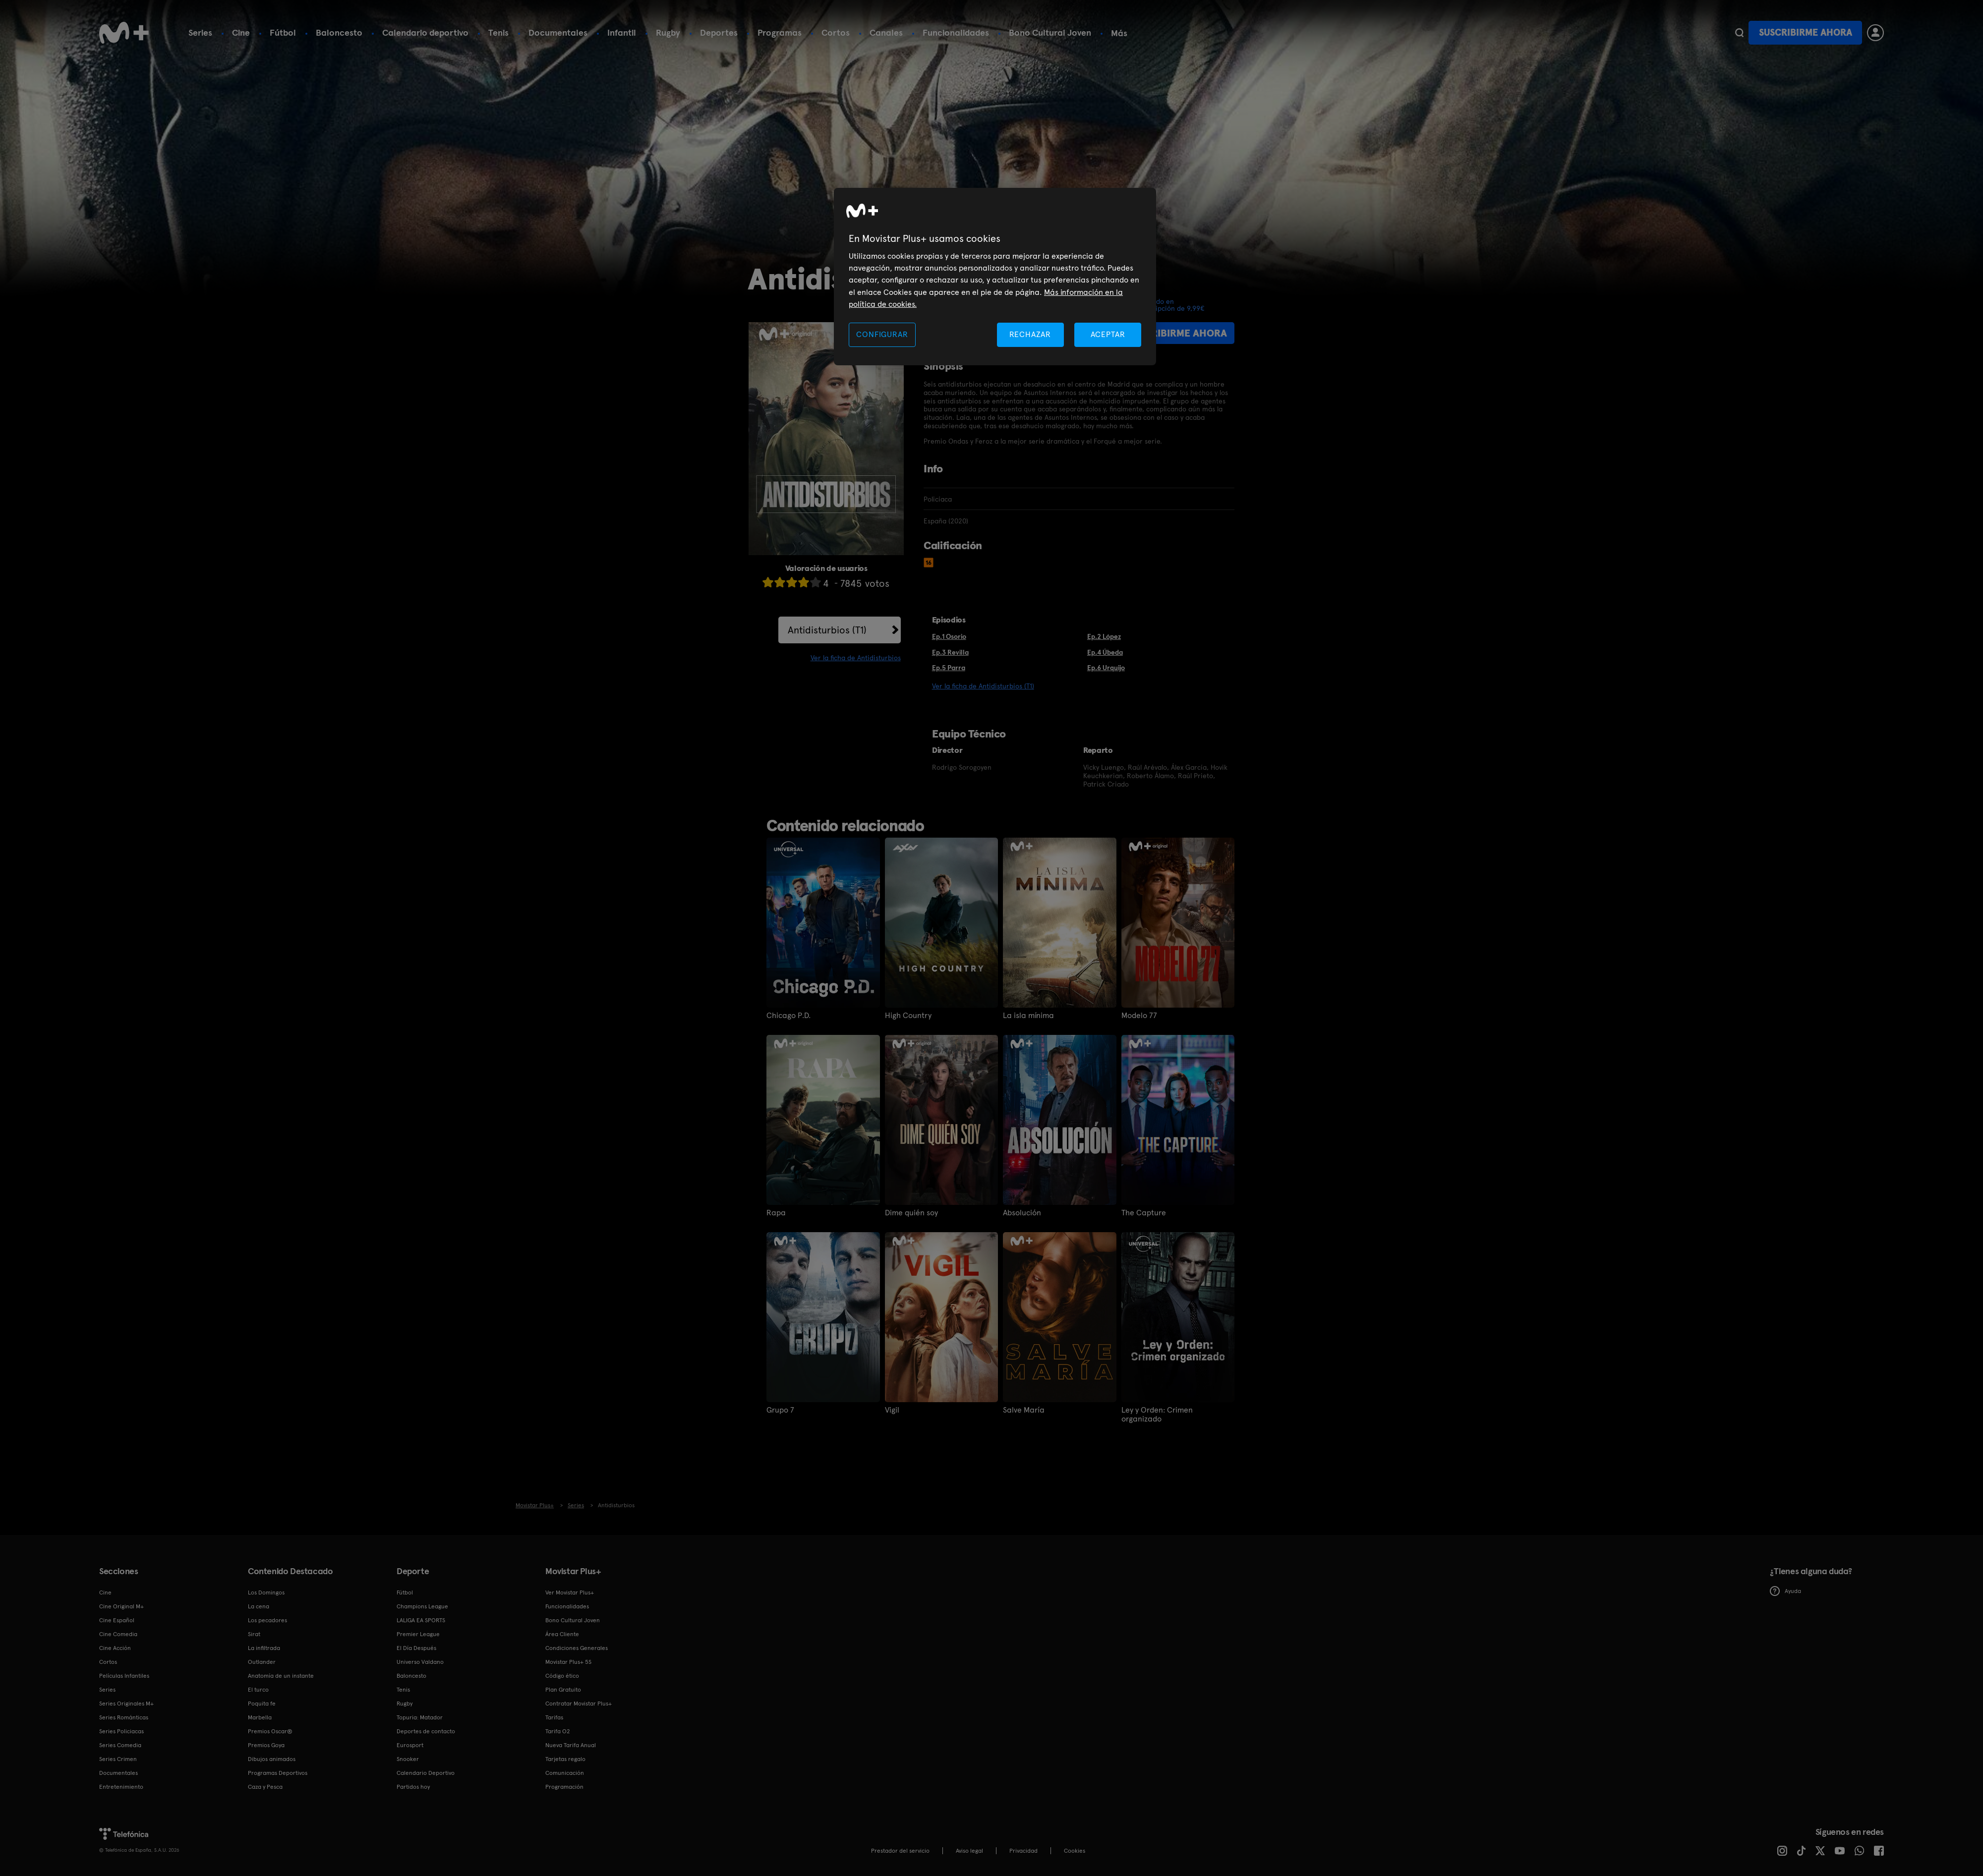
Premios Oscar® (270, 1731)
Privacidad (1023, 1850)
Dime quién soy (911, 1212)
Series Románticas (123, 1717)
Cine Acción (115, 1648)
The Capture (1143, 1212)
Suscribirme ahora (1805, 32)
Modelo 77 (1139, 1015)
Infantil (621, 32)
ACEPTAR (1108, 334)
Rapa (776, 1212)
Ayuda (1785, 1591)
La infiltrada (264, 1648)
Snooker (408, 1759)
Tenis (498, 32)
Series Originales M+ (126, 1703)
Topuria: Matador (420, 1717)
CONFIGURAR (882, 334)
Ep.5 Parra (948, 668)
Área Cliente (562, 1634)
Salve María (1024, 1410)
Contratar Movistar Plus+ (578, 1703)
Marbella (260, 1717)
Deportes (719, 32)
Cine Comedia (118, 1634)
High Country (908, 1015)
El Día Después (416, 1648)
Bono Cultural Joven (1050, 32)
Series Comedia (120, 1745)
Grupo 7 (780, 1410)
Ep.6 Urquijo (1106, 668)
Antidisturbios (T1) (827, 630)
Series (200, 32)
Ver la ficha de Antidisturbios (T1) (983, 686)
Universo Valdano (420, 1661)
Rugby (668, 32)
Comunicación (564, 1772)
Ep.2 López (1104, 636)
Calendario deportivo (425, 32)
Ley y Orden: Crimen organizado (1157, 1414)
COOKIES (1074, 1850)
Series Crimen (118, 1759)
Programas (780, 32)
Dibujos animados (271, 1759)
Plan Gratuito (563, 1689)
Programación (564, 1786)
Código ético (562, 1675)
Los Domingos (266, 1592)
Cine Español (116, 1620)
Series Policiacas (121, 1731)
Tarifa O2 (557, 1731)
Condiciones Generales (576, 1648)
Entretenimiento (121, 1786)
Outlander (262, 1661)
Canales (886, 32)
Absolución (1022, 1212)
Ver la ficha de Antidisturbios (856, 658)
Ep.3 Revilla (950, 652)
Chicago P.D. (788, 1015)
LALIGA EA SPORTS (421, 1620)
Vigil (892, 1410)
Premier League (418, 1634)
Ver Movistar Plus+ (569, 1592)
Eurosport (410, 1745)
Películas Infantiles (124, 1675)
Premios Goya (266, 1745)
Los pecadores (267, 1620)
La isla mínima (1028, 1015)
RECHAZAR (1030, 334)
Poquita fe (262, 1703)
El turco (258, 1689)
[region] (995, 277)
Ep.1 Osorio (949, 636)
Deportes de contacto (426, 1731)
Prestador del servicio (900, 1850)
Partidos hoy (413, 1786)
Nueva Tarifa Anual (570, 1745)
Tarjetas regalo (565, 1759)
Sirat (254, 1634)
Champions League (422, 1606)
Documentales (557, 32)
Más (1119, 33)
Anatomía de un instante (281, 1675)
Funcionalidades (956, 32)
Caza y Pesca (265, 1786)
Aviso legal (969, 1850)
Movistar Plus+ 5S (568, 1661)
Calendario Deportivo (426, 1772)
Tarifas (554, 1717)
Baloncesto (339, 32)
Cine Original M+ (121, 1606)
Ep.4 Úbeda (1105, 652)
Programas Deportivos (277, 1772)
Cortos (835, 32)
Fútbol (283, 32)
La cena (258, 1606)
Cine (241, 32)
